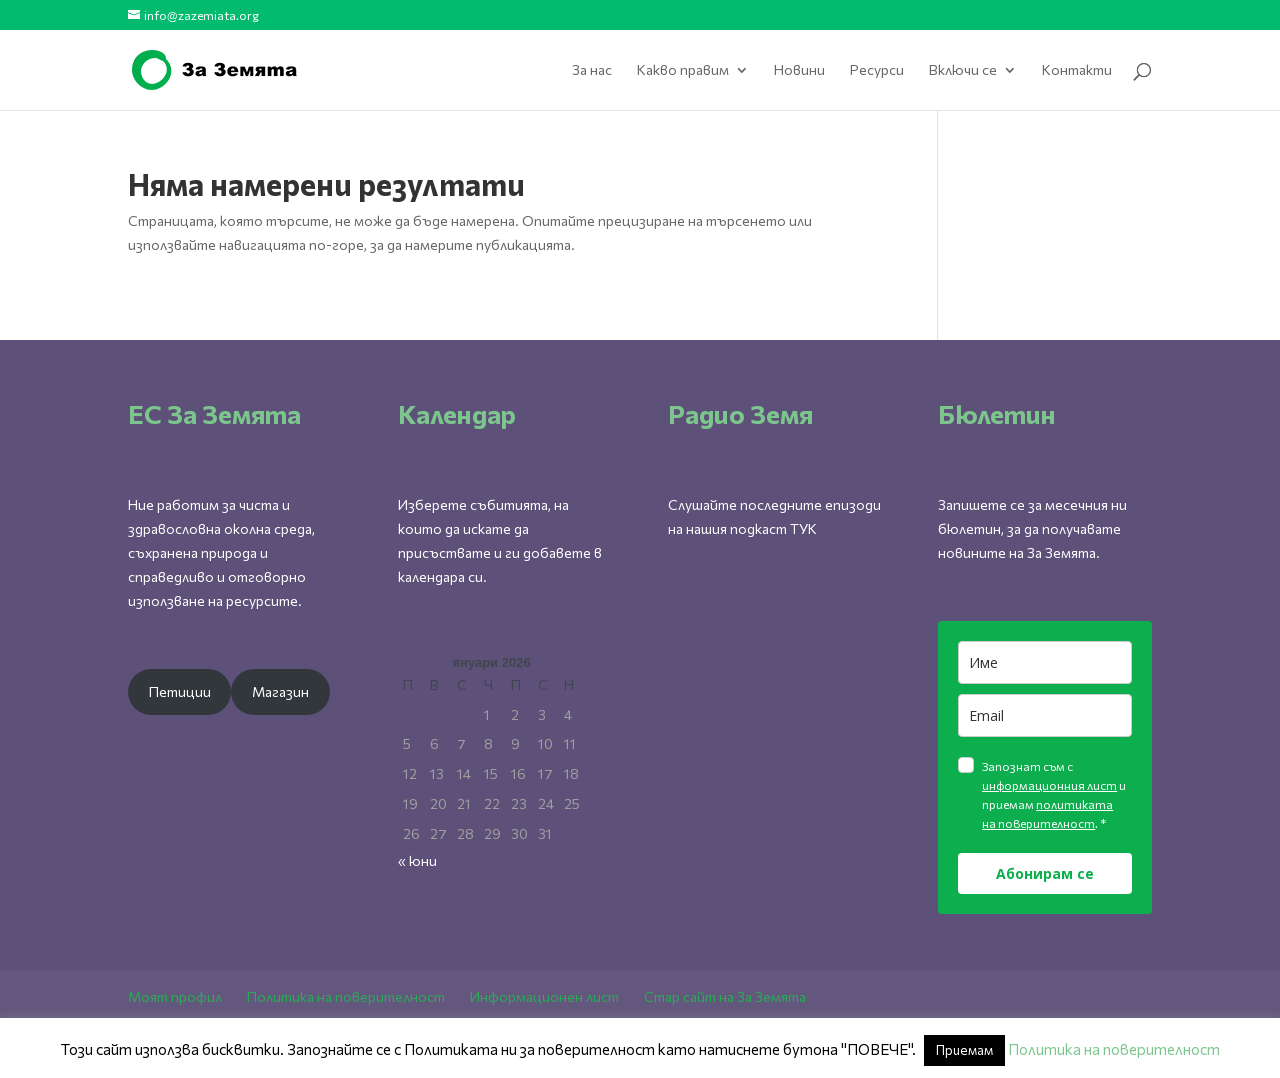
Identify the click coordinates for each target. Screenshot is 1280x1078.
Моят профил (175, 996)
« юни (417, 860)
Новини (799, 70)
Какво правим (683, 70)
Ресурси (877, 70)
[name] (1045, 662)
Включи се (963, 70)
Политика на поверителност (346, 996)
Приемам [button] (964, 1050)
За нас (592, 70)
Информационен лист (544, 996)
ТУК (803, 528)
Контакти (1077, 70)
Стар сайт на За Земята (725, 996)
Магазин (280, 691)
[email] (1045, 715)
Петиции (180, 691)
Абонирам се (1045, 873)
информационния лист (1049, 785)
